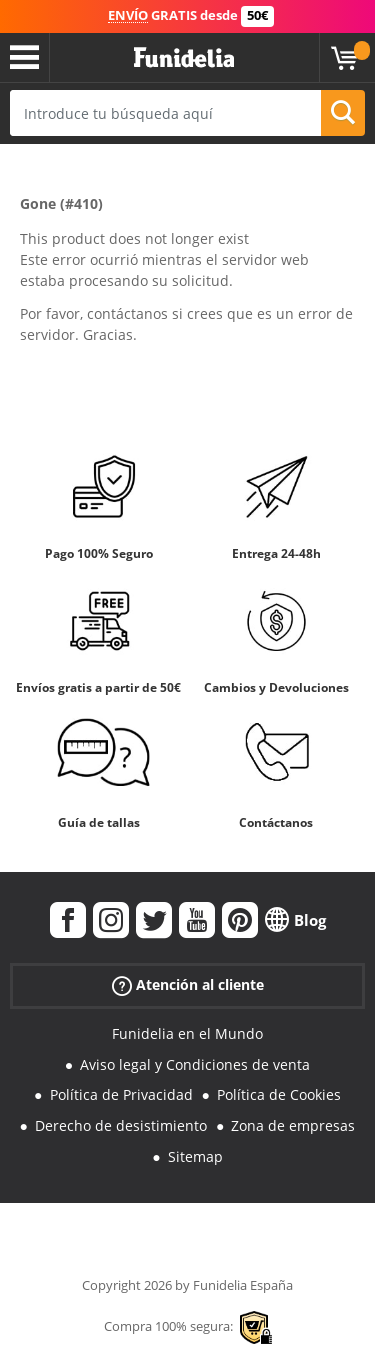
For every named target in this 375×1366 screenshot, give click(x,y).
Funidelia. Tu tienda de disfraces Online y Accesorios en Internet (184, 58)
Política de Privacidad (121, 1094)
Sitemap (195, 1156)
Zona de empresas (293, 1125)
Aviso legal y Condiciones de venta (195, 1064)
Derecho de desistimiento (121, 1125)
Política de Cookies (279, 1094)
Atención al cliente (188, 985)
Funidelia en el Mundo (187, 1033)
